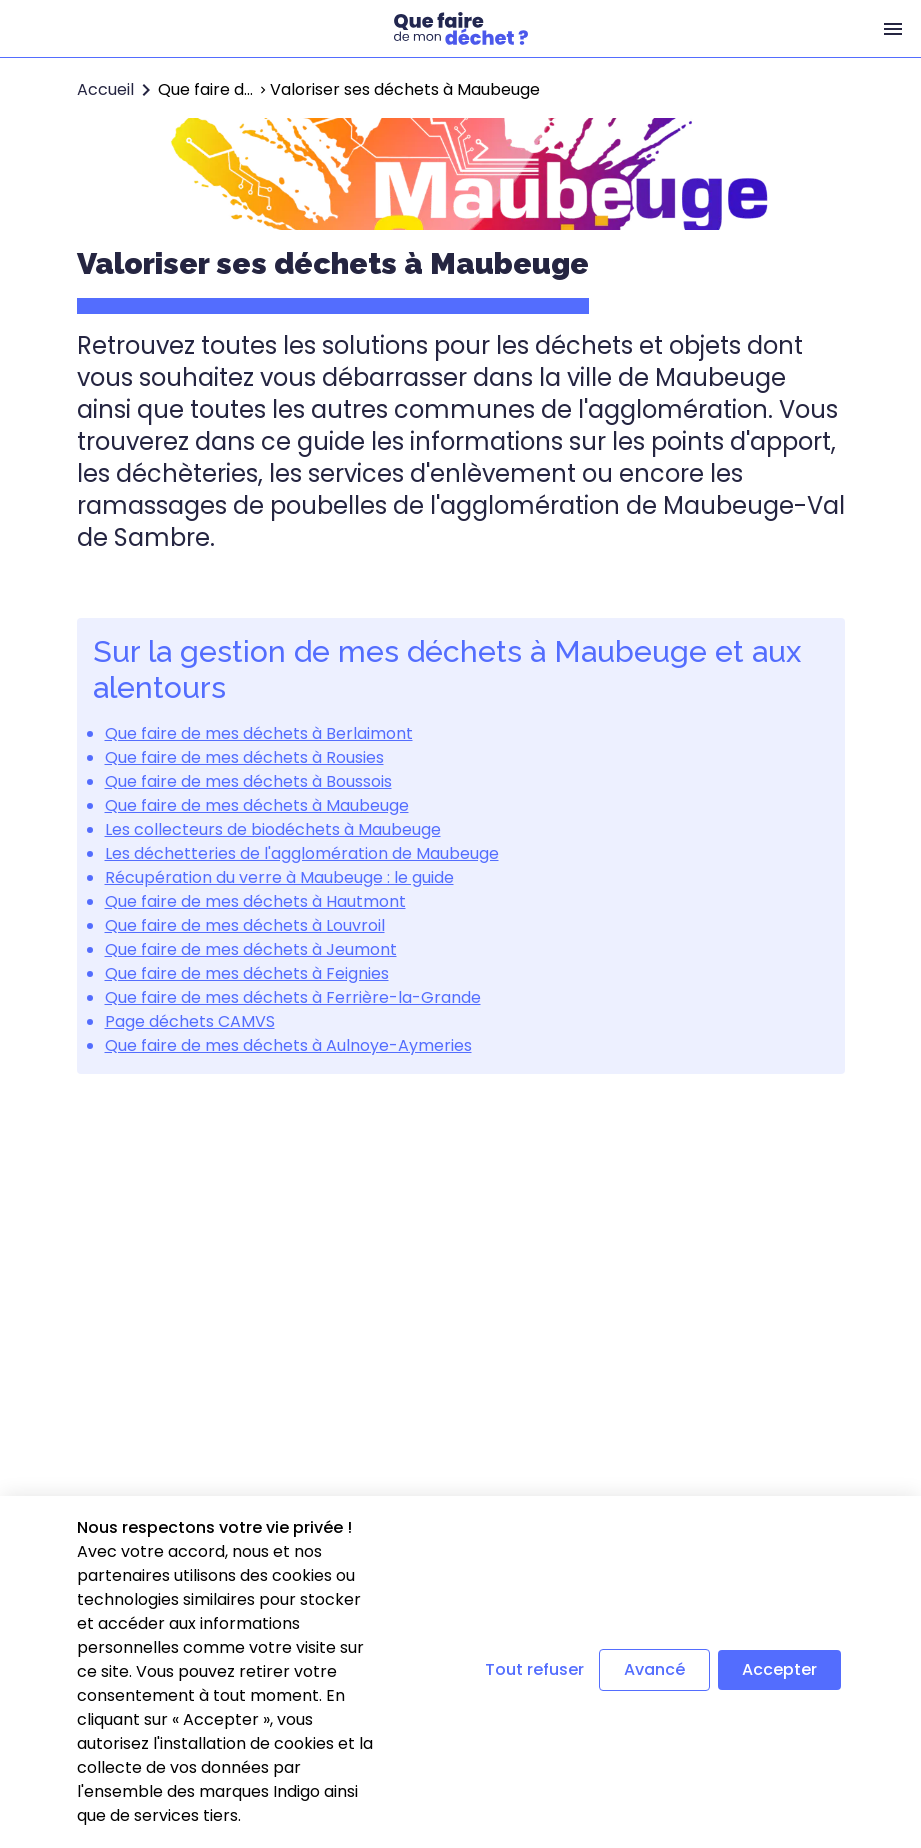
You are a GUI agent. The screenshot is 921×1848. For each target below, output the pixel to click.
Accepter (779, 1669)
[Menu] (893, 28)
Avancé (654, 1669)
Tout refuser (534, 1669)
